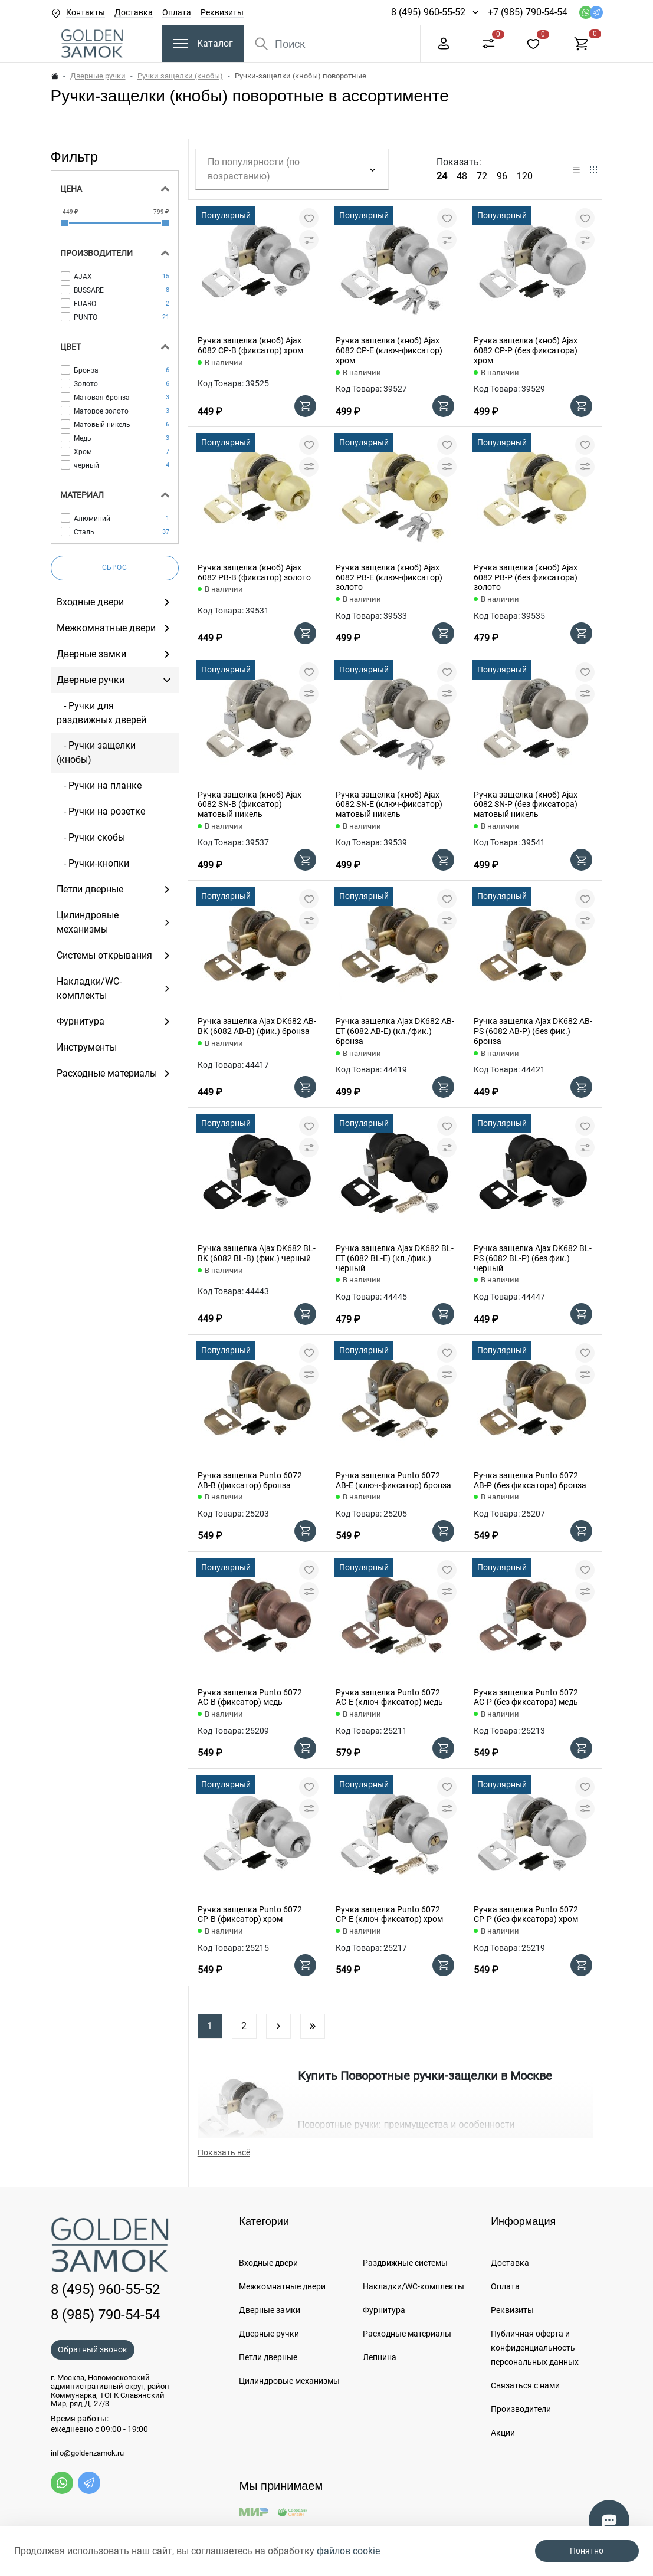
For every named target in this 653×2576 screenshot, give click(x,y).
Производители (521, 2409)
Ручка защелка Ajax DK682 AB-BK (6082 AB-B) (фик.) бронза (257, 1026)
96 (502, 176)
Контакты (85, 12)
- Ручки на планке (99, 785)
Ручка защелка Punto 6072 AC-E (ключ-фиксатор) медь (389, 1697)
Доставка (133, 12)
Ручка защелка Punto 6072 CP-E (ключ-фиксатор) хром (389, 1914)
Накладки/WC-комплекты (413, 2286)
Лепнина (379, 2357)
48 (462, 176)
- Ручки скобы (91, 837)
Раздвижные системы (405, 2262)
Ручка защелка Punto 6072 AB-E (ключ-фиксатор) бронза (393, 1480)
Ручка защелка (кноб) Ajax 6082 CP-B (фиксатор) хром (250, 345)
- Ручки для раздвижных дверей (101, 713)
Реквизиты (222, 12)
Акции (503, 2432)
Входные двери (268, 2262)
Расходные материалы (407, 2333)
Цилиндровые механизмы (289, 2380)
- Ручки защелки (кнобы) (96, 752)
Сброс (114, 567)
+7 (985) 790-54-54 (527, 12)
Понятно (586, 2550)
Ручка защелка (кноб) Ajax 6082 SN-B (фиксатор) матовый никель (249, 804)
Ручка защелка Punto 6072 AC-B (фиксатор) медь (250, 1697)
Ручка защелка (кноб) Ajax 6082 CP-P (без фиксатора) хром (525, 350)
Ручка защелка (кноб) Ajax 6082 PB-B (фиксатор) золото (254, 572)
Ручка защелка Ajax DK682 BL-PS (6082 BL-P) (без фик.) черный (533, 1258)
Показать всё (224, 2152)
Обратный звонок (92, 2349)
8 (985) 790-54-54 (105, 2314)
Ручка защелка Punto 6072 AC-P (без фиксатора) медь (526, 1697)
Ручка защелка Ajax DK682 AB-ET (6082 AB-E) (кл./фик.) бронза (395, 1031)
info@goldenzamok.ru (87, 2453)
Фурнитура (384, 2310)
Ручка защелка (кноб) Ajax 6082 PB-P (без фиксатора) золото (525, 577)
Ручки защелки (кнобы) (180, 75)
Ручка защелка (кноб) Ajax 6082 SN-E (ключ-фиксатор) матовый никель (389, 804)
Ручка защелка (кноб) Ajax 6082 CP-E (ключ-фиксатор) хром (389, 350)
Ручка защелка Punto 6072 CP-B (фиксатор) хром (250, 1914)
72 (482, 176)
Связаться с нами (525, 2385)
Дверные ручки (98, 75)
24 (442, 176)
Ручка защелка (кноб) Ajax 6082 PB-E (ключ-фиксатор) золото (389, 577)
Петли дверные (268, 2357)
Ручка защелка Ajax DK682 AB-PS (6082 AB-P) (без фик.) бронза (533, 1031)
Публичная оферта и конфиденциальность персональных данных (535, 2348)
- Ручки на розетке (101, 811)
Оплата (176, 12)
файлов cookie (348, 2551)
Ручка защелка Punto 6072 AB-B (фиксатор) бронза (250, 1480)
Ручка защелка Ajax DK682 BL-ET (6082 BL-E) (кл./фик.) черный (395, 1258)
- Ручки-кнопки (93, 863)
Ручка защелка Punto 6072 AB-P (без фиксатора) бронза (530, 1480)
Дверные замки (269, 2310)
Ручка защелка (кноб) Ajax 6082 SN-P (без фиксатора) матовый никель (525, 804)
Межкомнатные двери (282, 2286)
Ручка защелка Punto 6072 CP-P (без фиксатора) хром (526, 1914)
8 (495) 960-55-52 (428, 12)
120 (525, 176)
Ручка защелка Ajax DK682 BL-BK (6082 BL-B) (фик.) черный (257, 1253)
